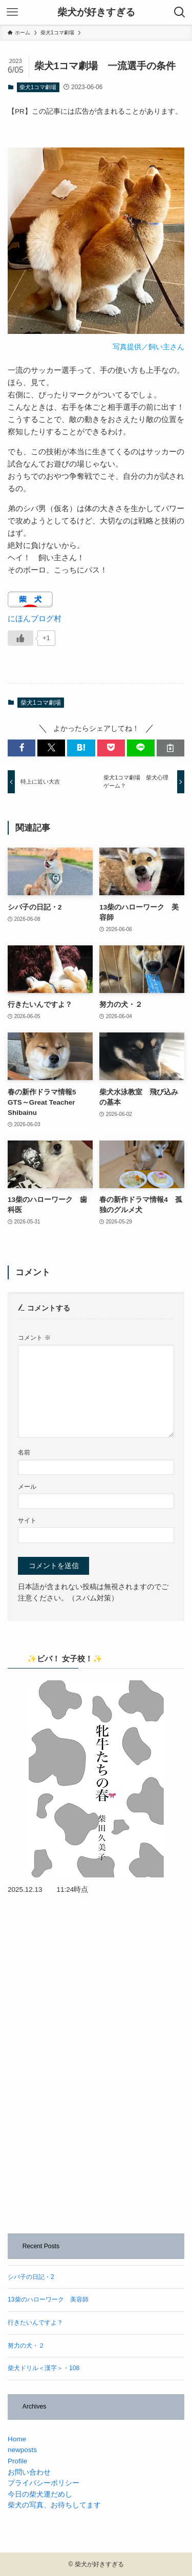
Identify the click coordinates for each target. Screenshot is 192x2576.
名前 (24, 1452)
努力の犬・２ (26, 2345)
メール (27, 1486)
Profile (17, 2461)
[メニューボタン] (12, 12)
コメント (34, 1337)
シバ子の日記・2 (31, 2277)
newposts (22, 2450)
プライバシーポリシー (43, 2483)
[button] (21, 748)
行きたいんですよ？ (35, 2322)
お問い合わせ (29, 2472)
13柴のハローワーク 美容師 (48, 2299)
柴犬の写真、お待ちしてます (54, 2505)
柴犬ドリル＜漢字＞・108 (43, 2368)
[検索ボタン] (179, 12)
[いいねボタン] (20, 638)
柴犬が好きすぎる (96, 12)
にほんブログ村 (34, 618)
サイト (27, 1520)
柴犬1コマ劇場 (37, 87)
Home (17, 2439)
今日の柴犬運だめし (40, 2494)
